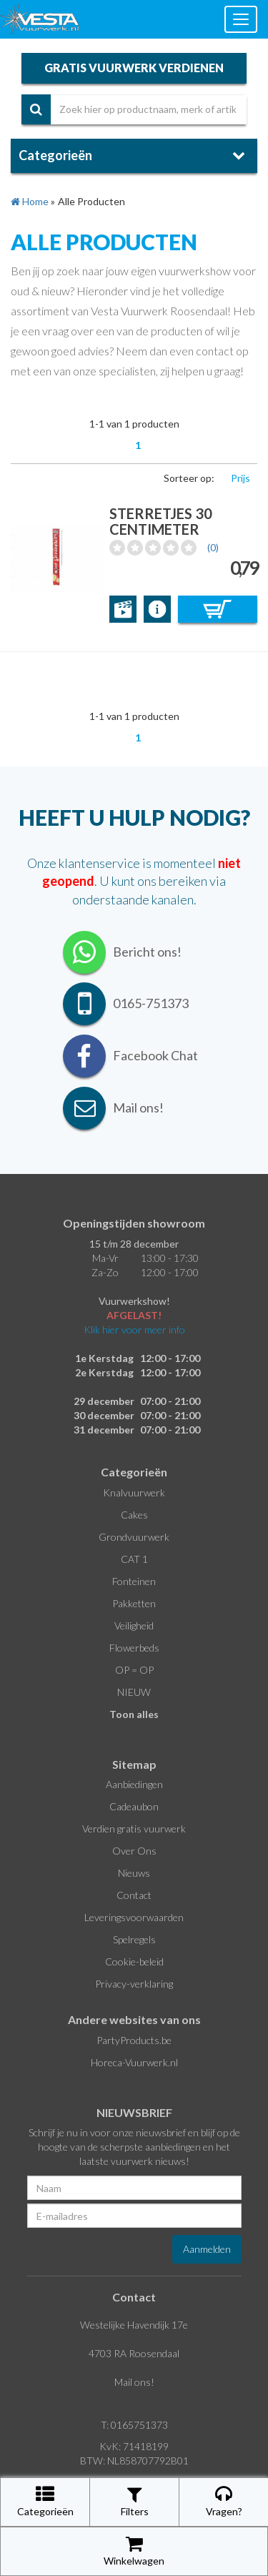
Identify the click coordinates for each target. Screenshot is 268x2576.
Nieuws (134, 1873)
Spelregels (134, 1939)
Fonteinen (134, 1581)
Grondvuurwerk (134, 1537)
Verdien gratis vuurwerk (134, 1828)
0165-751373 (151, 1003)
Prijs (240, 478)
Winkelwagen (134, 2551)
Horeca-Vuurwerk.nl (134, 2062)
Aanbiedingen (134, 1784)
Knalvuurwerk (134, 1492)
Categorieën (45, 2501)
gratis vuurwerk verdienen (134, 67)
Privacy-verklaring (134, 1984)
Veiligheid (134, 1625)
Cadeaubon (134, 1806)
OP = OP (134, 1670)
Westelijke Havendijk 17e (134, 2325)
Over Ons (134, 1851)
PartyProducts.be (134, 2040)
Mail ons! (134, 2382)
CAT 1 (134, 1559)
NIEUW (134, 1692)
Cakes (134, 1515)
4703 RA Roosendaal (134, 2353)
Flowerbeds (134, 1648)
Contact (134, 1895)
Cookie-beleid (134, 1961)
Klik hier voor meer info (134, 1329)
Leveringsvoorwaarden (134, 1917)
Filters (135, 2501)
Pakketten (134, 1603)
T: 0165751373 (134, 2425)
